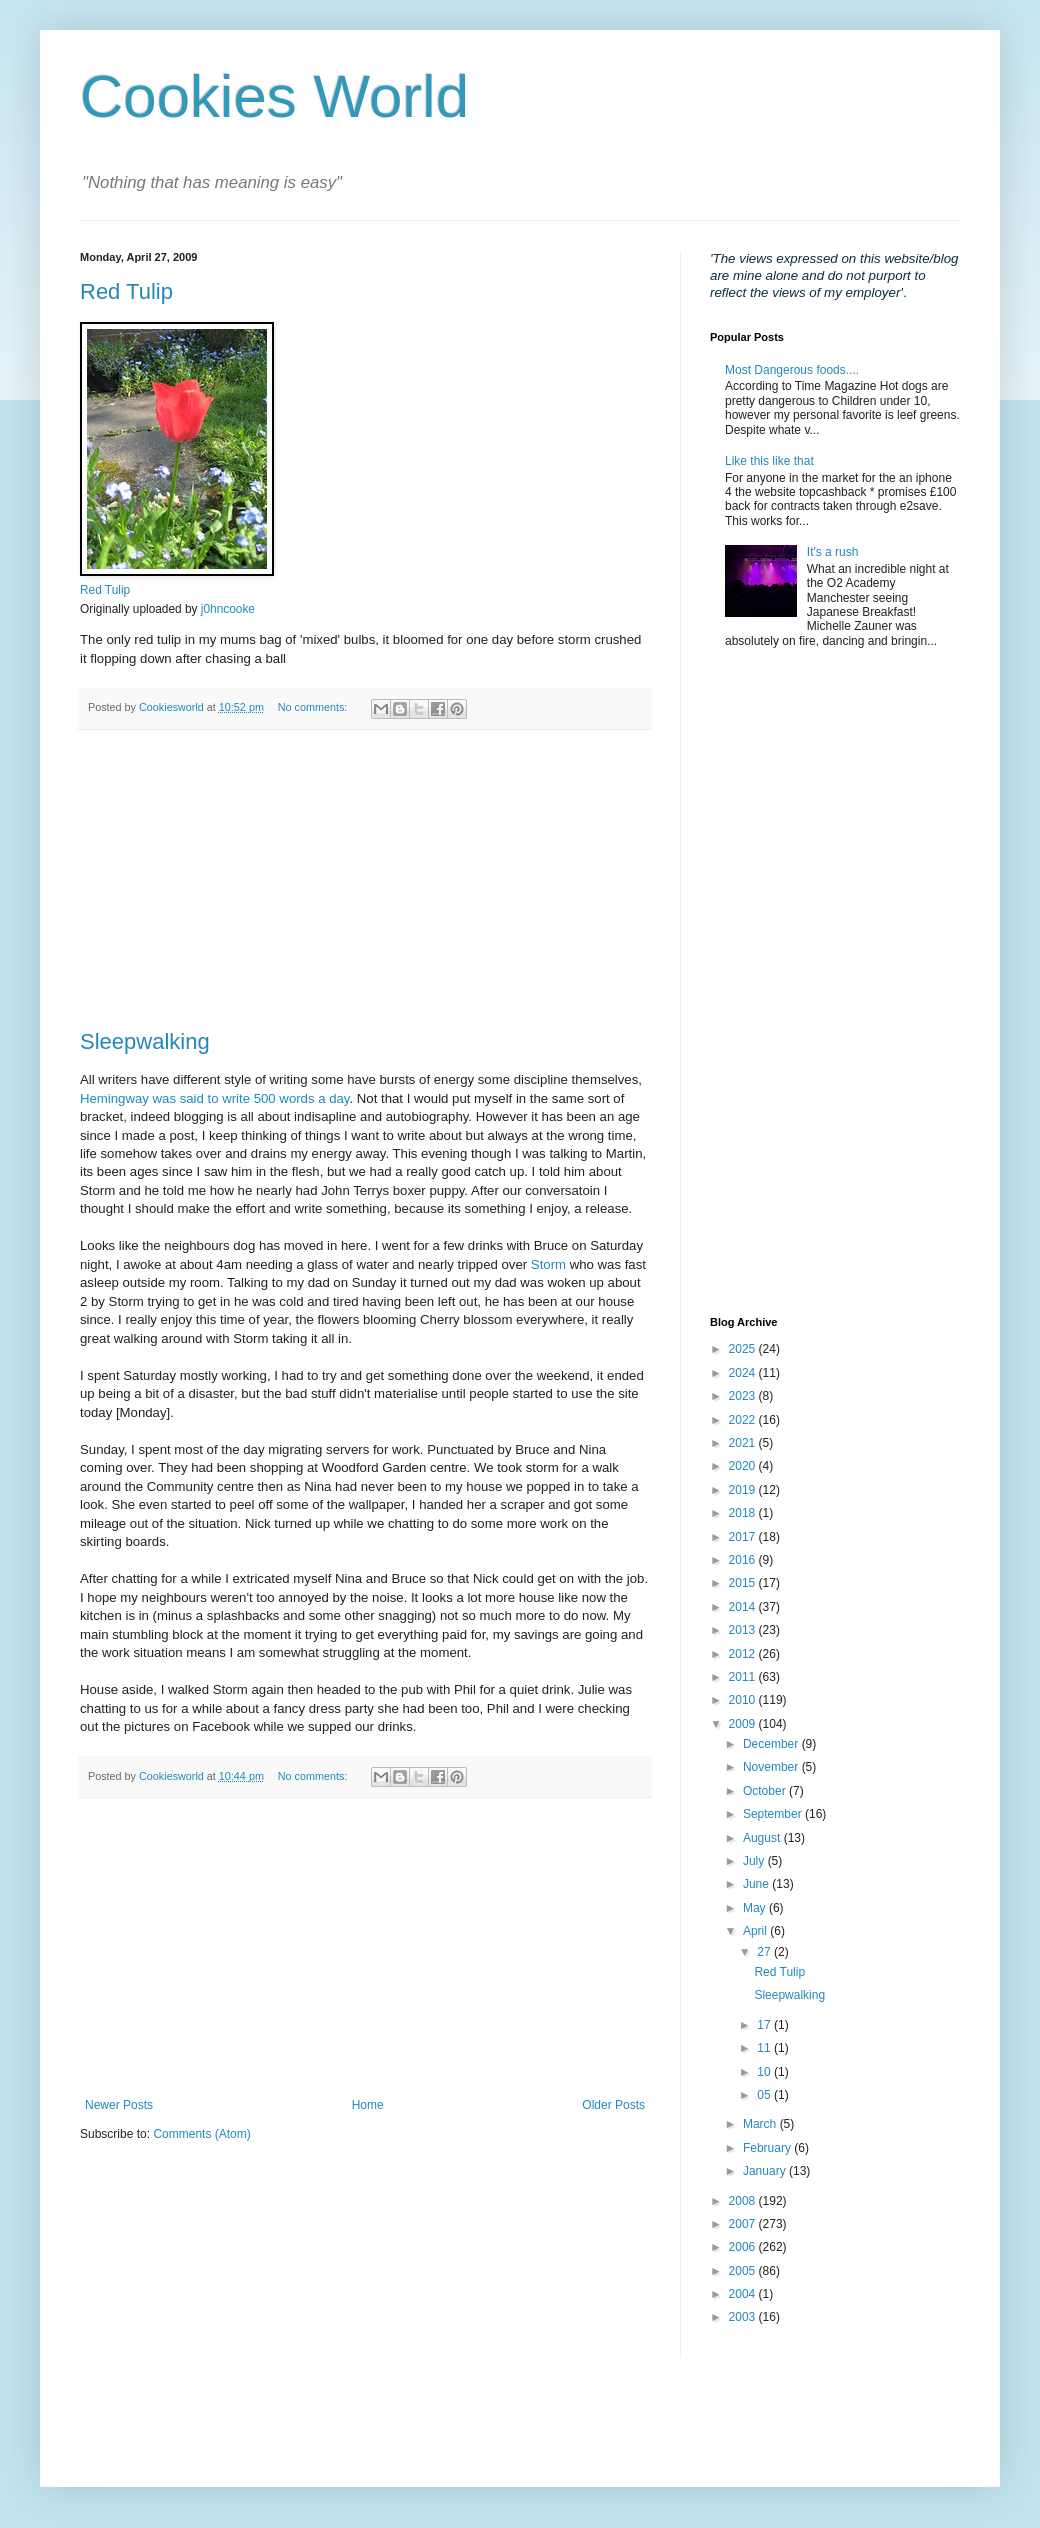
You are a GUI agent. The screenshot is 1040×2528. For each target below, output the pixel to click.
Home (368, 2105)
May (756, 1908)
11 (765, 2048)
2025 (744, 1349)
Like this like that (769, 461)
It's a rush (833, 552)
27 (765, 1952)
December (772, 1744)
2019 (744, 1490)
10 (765, 2072)
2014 (744, 1607)
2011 (744, 1677)
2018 (744, 1513)
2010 (744, 1700)
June (757, 1884)
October (766, 1791)
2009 (744, 1724)
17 (765, 2025)
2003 (744, 2317)
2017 (744, 1537)
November (772, 1767)
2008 (744, 2201)
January (766, 2171)
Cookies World (274, 96)
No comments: (314, 707)
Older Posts (613, 2105)
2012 (744, 1654)
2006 (744, 2247)
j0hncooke (228, 609)
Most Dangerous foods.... (792, 370)
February (768, 2148)
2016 (744, 1560)
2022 (744, 1420)
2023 (744, 1396)
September (774, 1814)
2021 (744, 1443)
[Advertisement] (365, 880)
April (756, 1931)
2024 (744, 1373)
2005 (744, 2271)
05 (765, 2095)
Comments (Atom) (201, 2134)
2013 (744, 1630)
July (755, 1861)
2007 (744, 2224)
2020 (744, 1466)
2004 (744, 2294)
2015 (744, 1583)
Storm (548, 1264)
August (763, 1838)
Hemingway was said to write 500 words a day (215, 1098)
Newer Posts (119, 2105)
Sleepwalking (145, 1041)
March (761, 2124)
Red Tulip (126, 291)
